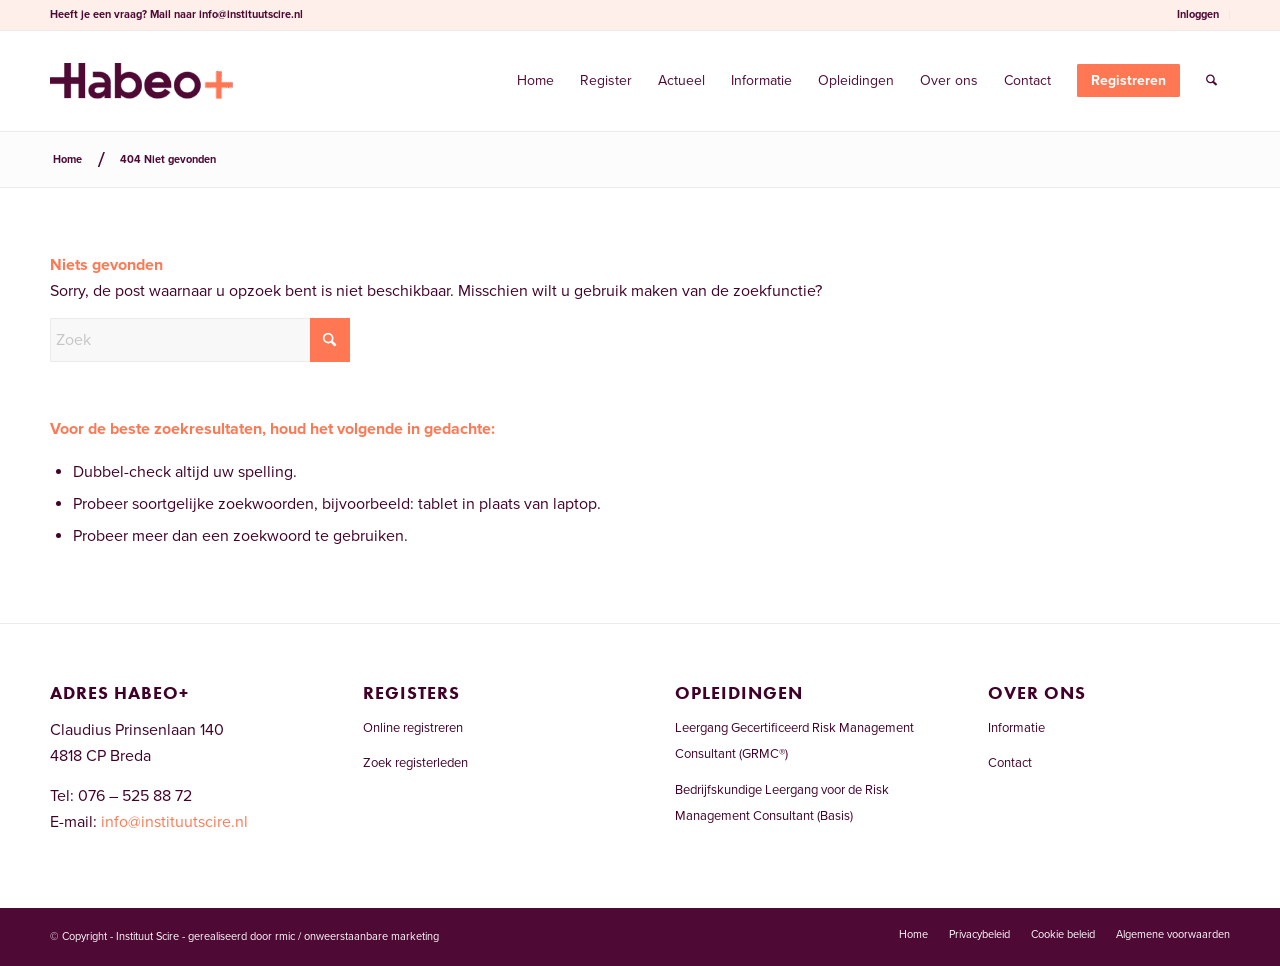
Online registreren (413, 728)
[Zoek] (1211, 81)
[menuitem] (1198, 15)
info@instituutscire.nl (251, 14)
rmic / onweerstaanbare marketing (357, 936)
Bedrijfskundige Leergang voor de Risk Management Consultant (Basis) (782, 803)
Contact (1010, 763)
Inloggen (1198, 14)
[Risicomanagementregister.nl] (141, 81)
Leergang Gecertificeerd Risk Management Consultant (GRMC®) (794, 741)
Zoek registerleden (415, 763)
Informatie (1016, 728)
